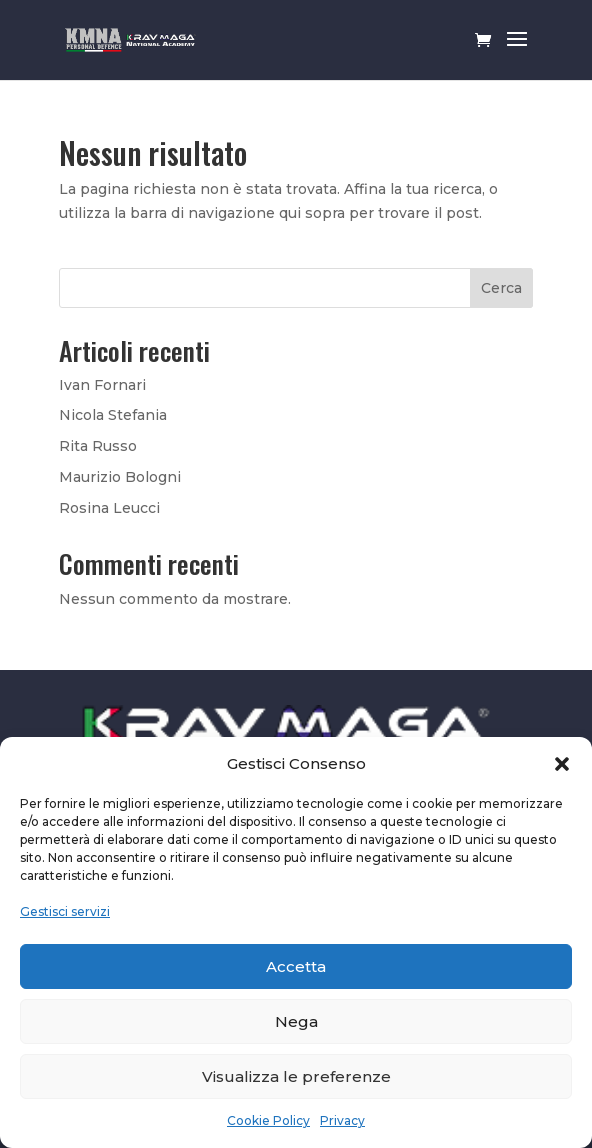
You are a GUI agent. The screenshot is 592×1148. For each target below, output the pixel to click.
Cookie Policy (268, 1120)
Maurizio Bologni (120, 477)
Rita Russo (98, 446)
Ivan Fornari (102, 385)
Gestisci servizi (65, 911)
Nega (296, 1021)
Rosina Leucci (109, 508)
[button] (562, 764)
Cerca (501, 288)
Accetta (296, 966)
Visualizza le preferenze (296, 1076)
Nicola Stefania (113, 415)
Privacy (342, 1120)
